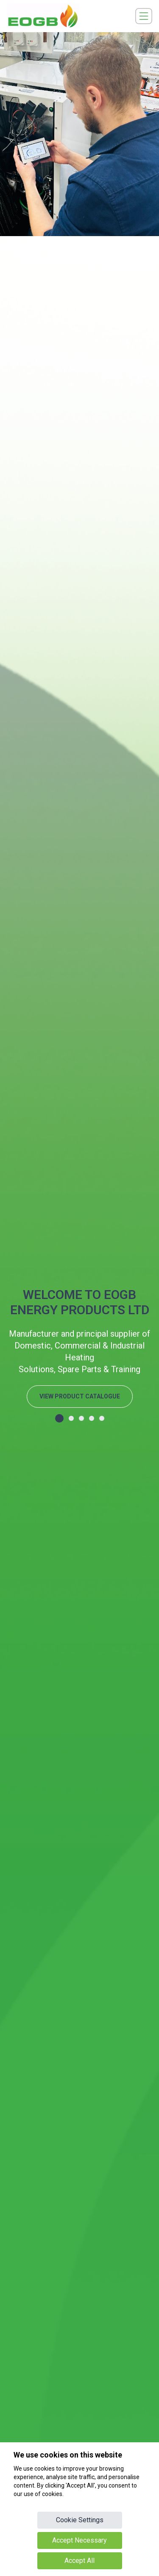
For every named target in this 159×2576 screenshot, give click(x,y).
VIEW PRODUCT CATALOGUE (79, 1396)
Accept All (79, 2561)
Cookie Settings (79, 2520)
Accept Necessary (79, 2540)
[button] (59, 1418)
